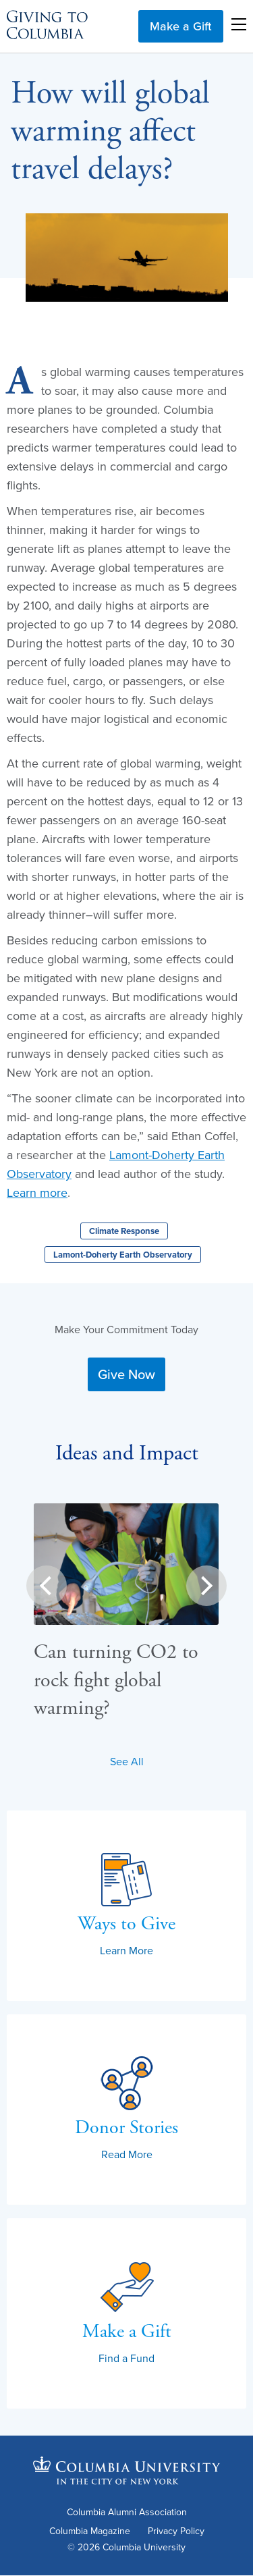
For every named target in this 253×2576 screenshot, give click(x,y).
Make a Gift (181, 26)
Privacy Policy (176, 2532)
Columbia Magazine (89, 2532)
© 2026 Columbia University (126, 2547)
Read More (126, 2154)
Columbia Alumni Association (127, 2513)
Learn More (126, 1950)
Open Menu (238, 24)
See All (127, 1761)
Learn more (37, 1192)
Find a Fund (126, 2358)
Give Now (126, 1374)
